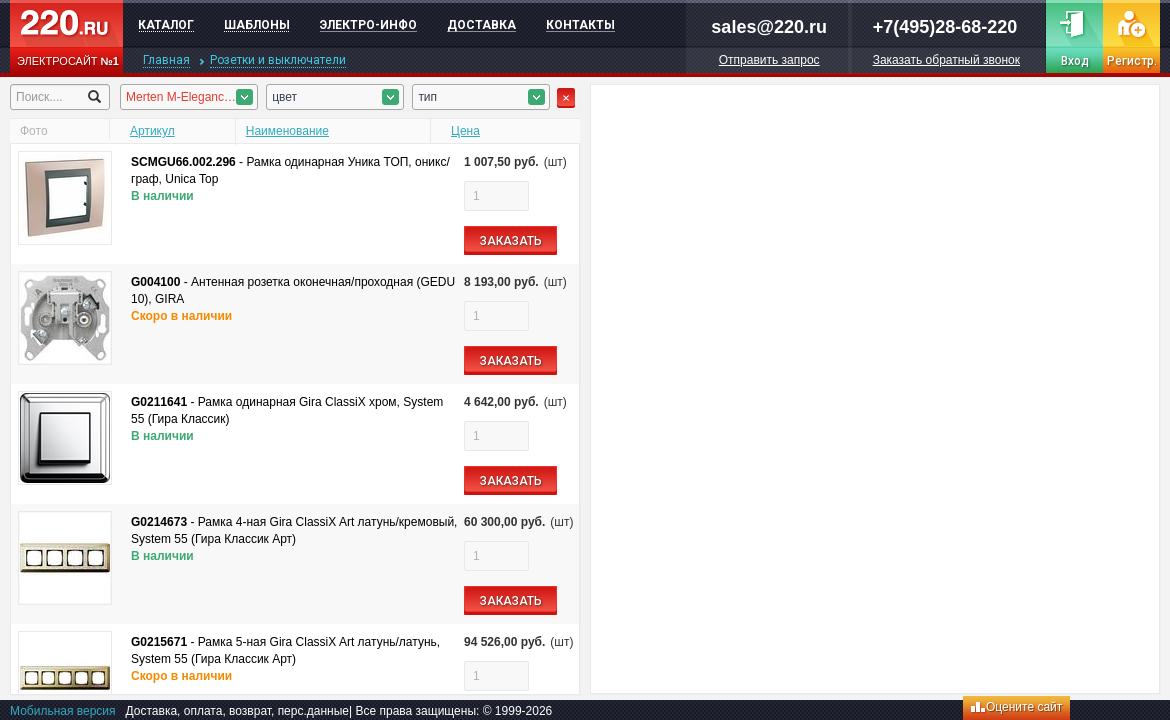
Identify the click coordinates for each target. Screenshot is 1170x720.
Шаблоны (257, 25)
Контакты (580, 25)
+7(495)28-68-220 (945, 27)
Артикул (152, 131)
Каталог (166, 25)
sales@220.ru (769, 27)
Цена (465, 131)
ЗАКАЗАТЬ (511, 241)
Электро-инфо (368, 25)
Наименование (287, 131)
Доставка (481, 25)
